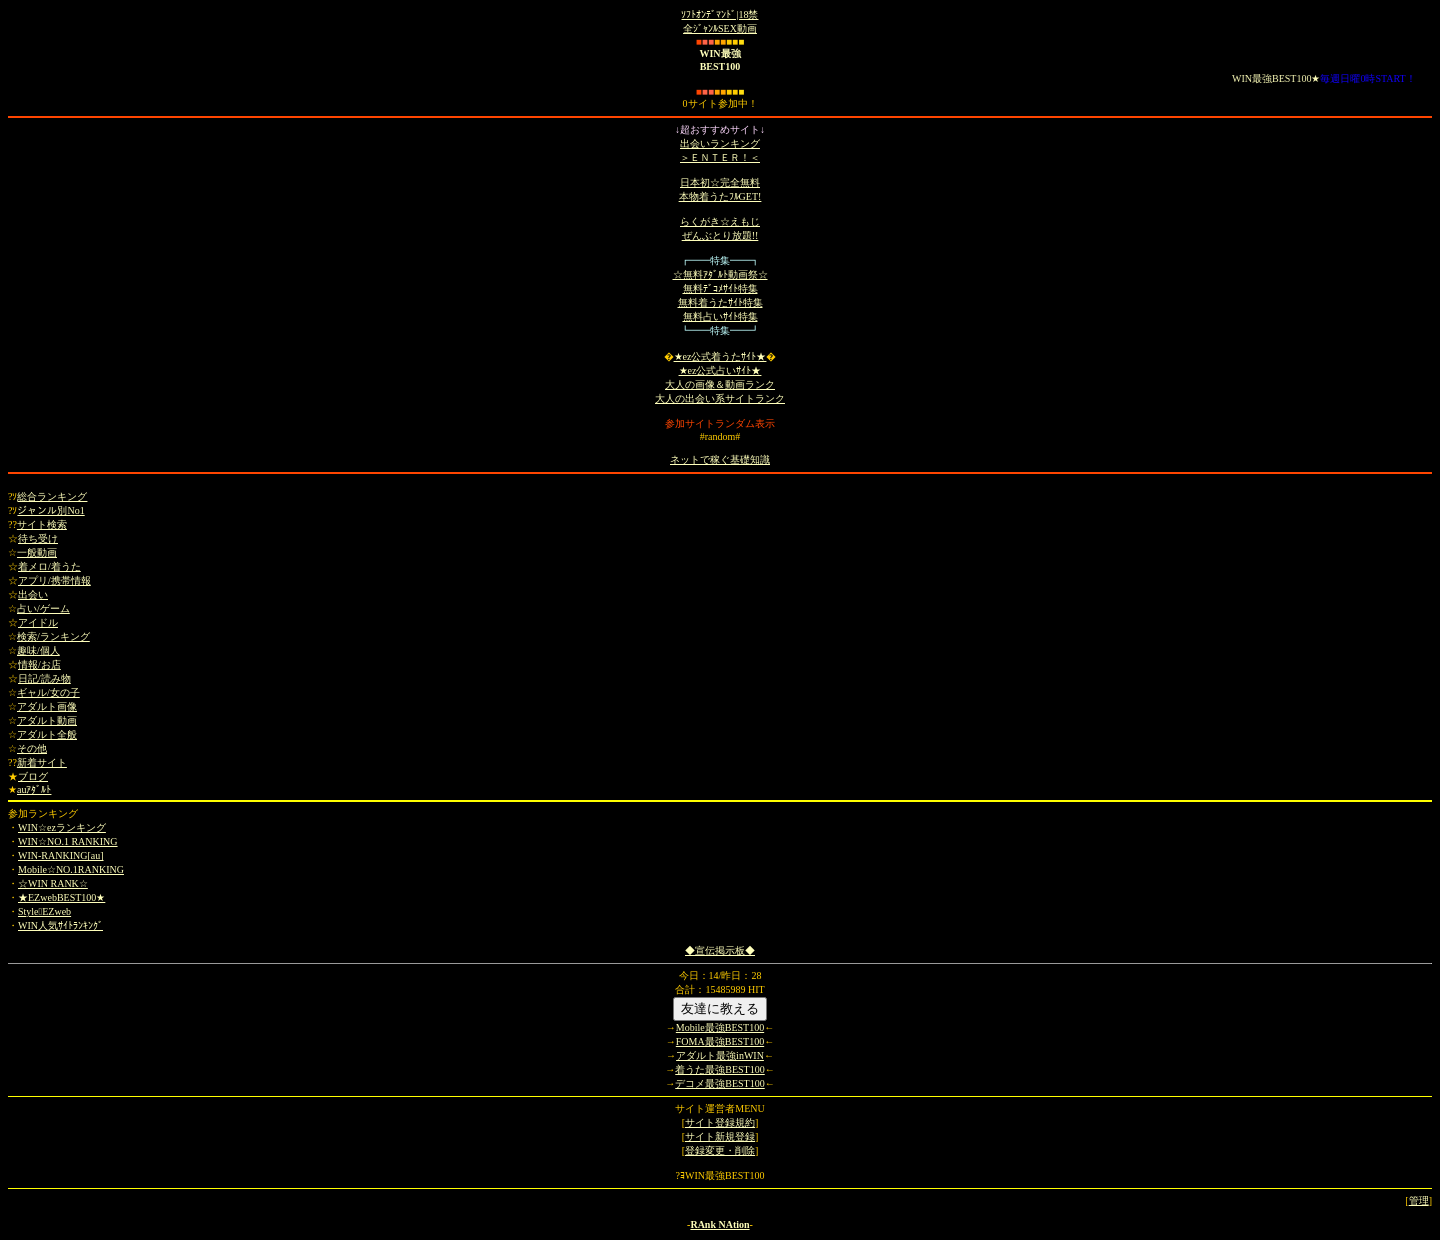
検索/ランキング (53, 636)
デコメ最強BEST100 (719, 1083)
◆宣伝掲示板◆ (720, 950)
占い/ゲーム (43, 608)
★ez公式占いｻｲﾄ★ (720, 370)
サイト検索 (42, 524)
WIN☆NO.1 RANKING (68, 841)
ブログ (33, 776)
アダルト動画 (47, 720)
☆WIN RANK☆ (53, 883)
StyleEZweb (44, 911)
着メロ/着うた (49, 566)
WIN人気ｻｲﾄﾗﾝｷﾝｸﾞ (60, 925)
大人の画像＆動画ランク (720, 384)
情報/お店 (39, 664)
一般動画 (37, 552)
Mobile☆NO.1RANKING (71, 869)
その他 (32, 748)
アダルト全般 (47, 734)
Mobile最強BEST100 (720, 1027)
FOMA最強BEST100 (720, 1041)
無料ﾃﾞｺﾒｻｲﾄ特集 (720, 288)
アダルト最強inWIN (720, 1055)
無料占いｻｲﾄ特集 (720, 316)
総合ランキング (52, 496)
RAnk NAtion (719, 1224)
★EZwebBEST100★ (61, 897)
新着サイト (42, 762)
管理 (1419, 1200)
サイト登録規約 (720, 1122)
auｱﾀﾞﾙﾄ (34, 789)
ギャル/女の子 (48, 692)
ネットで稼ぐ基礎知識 (720, 459)
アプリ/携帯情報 (54, 580)
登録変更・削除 (720, 1150)
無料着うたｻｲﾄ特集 (720, 302)
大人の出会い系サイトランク (720, 398)
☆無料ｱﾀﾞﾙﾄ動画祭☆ (720, 274)
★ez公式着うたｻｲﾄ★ (720, 356)
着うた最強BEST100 (719, 1069)
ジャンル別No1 (50, 510)
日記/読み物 (44, 678)
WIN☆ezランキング (62, 827)
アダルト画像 (47, 706)
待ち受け (38, 538)
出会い (33, 594)
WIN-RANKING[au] (61, 855)
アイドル (38, 622)
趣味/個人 (38, 650)
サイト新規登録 (720, 1136)
